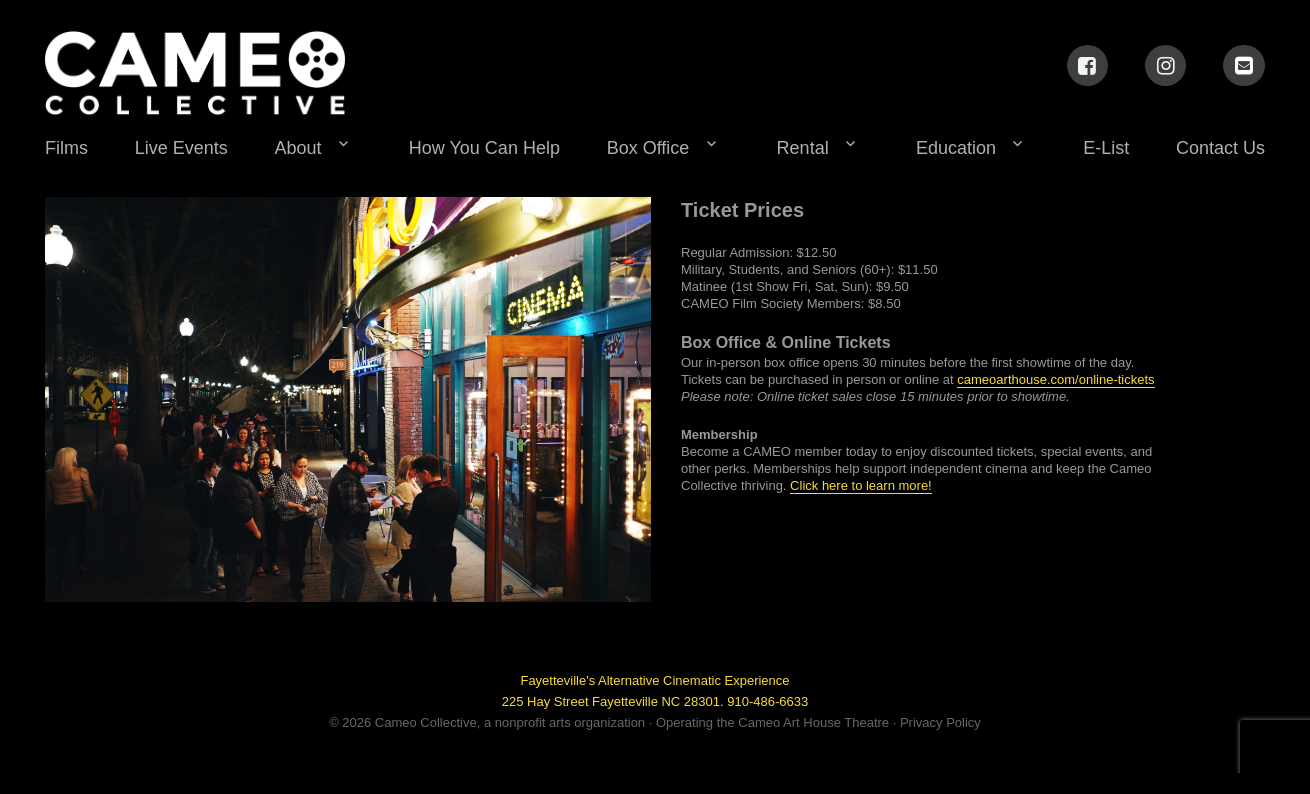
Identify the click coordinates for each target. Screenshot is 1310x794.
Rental (803, 148)
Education (956, 148)
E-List (1106, 148)
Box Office (648, 148)
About (298, 148)
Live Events (181, 148)
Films (66, 148)
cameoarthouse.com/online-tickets (1055, 379)
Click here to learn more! (861, 485)
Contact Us (1220, 148)
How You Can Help (484, 148)
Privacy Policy (940, 722)
